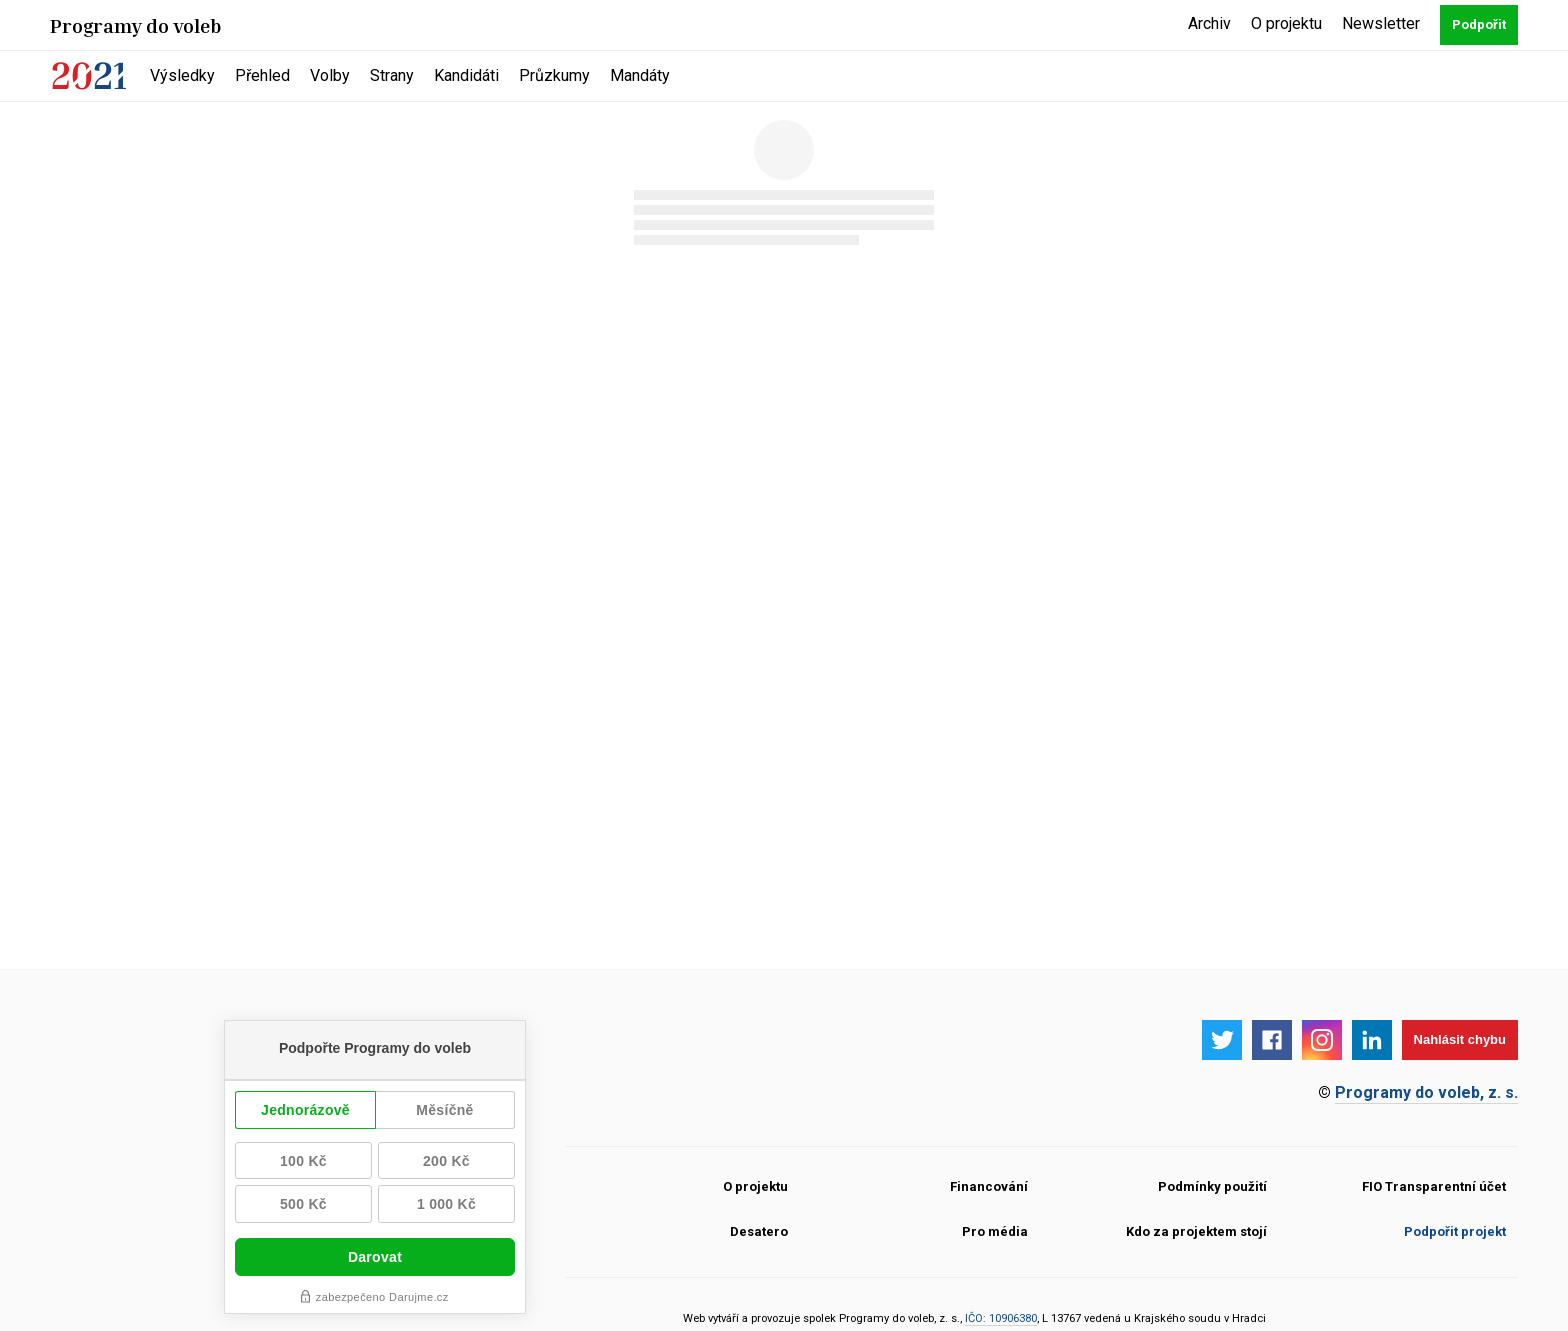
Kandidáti (466, 75)
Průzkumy (554, 75)
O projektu (1286, 23)
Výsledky (182, 75)
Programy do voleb (136, 25)
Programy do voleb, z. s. (1426, 1092)
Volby (330, 75)
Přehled (262, 75)
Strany (392, 75)
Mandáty (640, 75)
